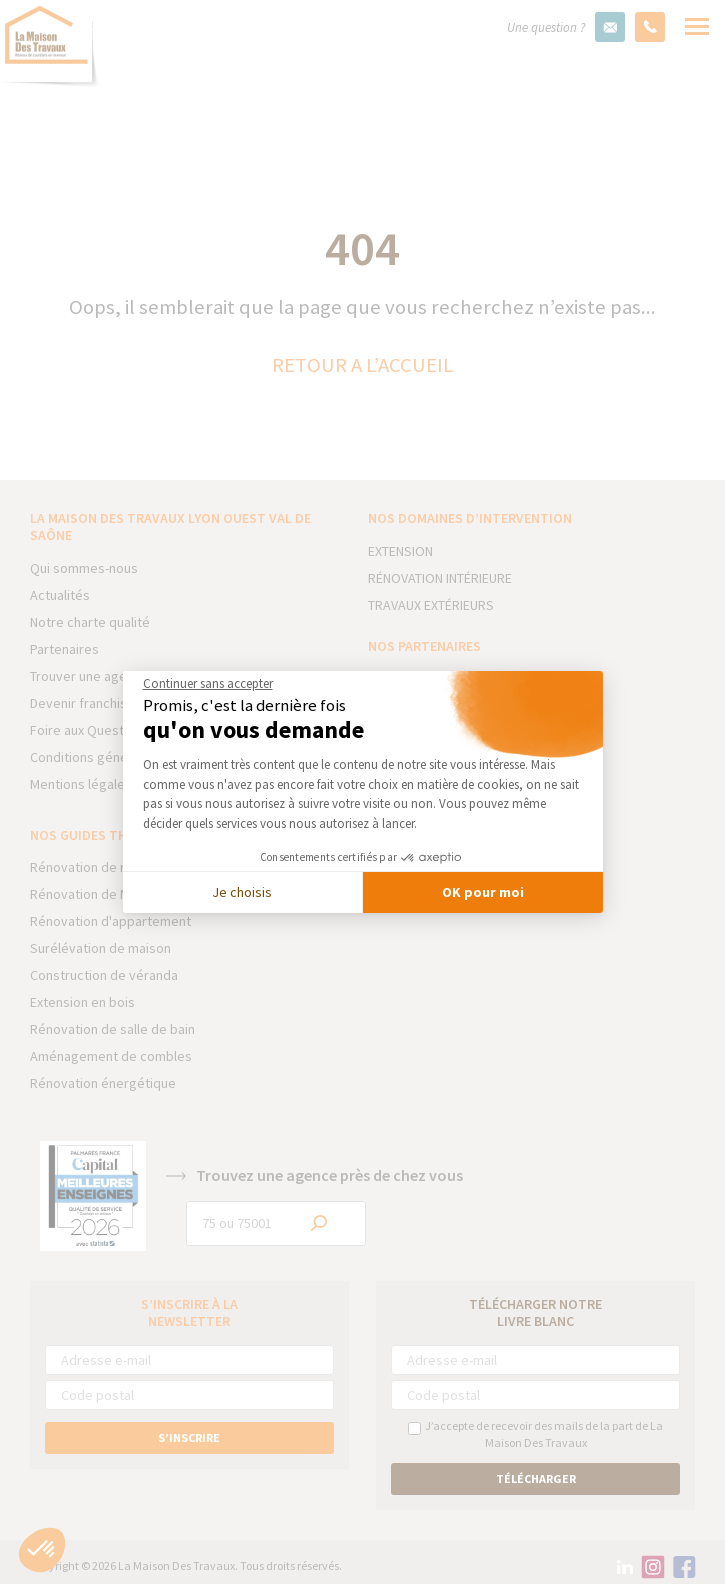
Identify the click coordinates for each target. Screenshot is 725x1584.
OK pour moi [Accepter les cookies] (483, 892)
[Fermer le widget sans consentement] (208, 684)
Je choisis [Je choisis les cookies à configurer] (242, 892)
